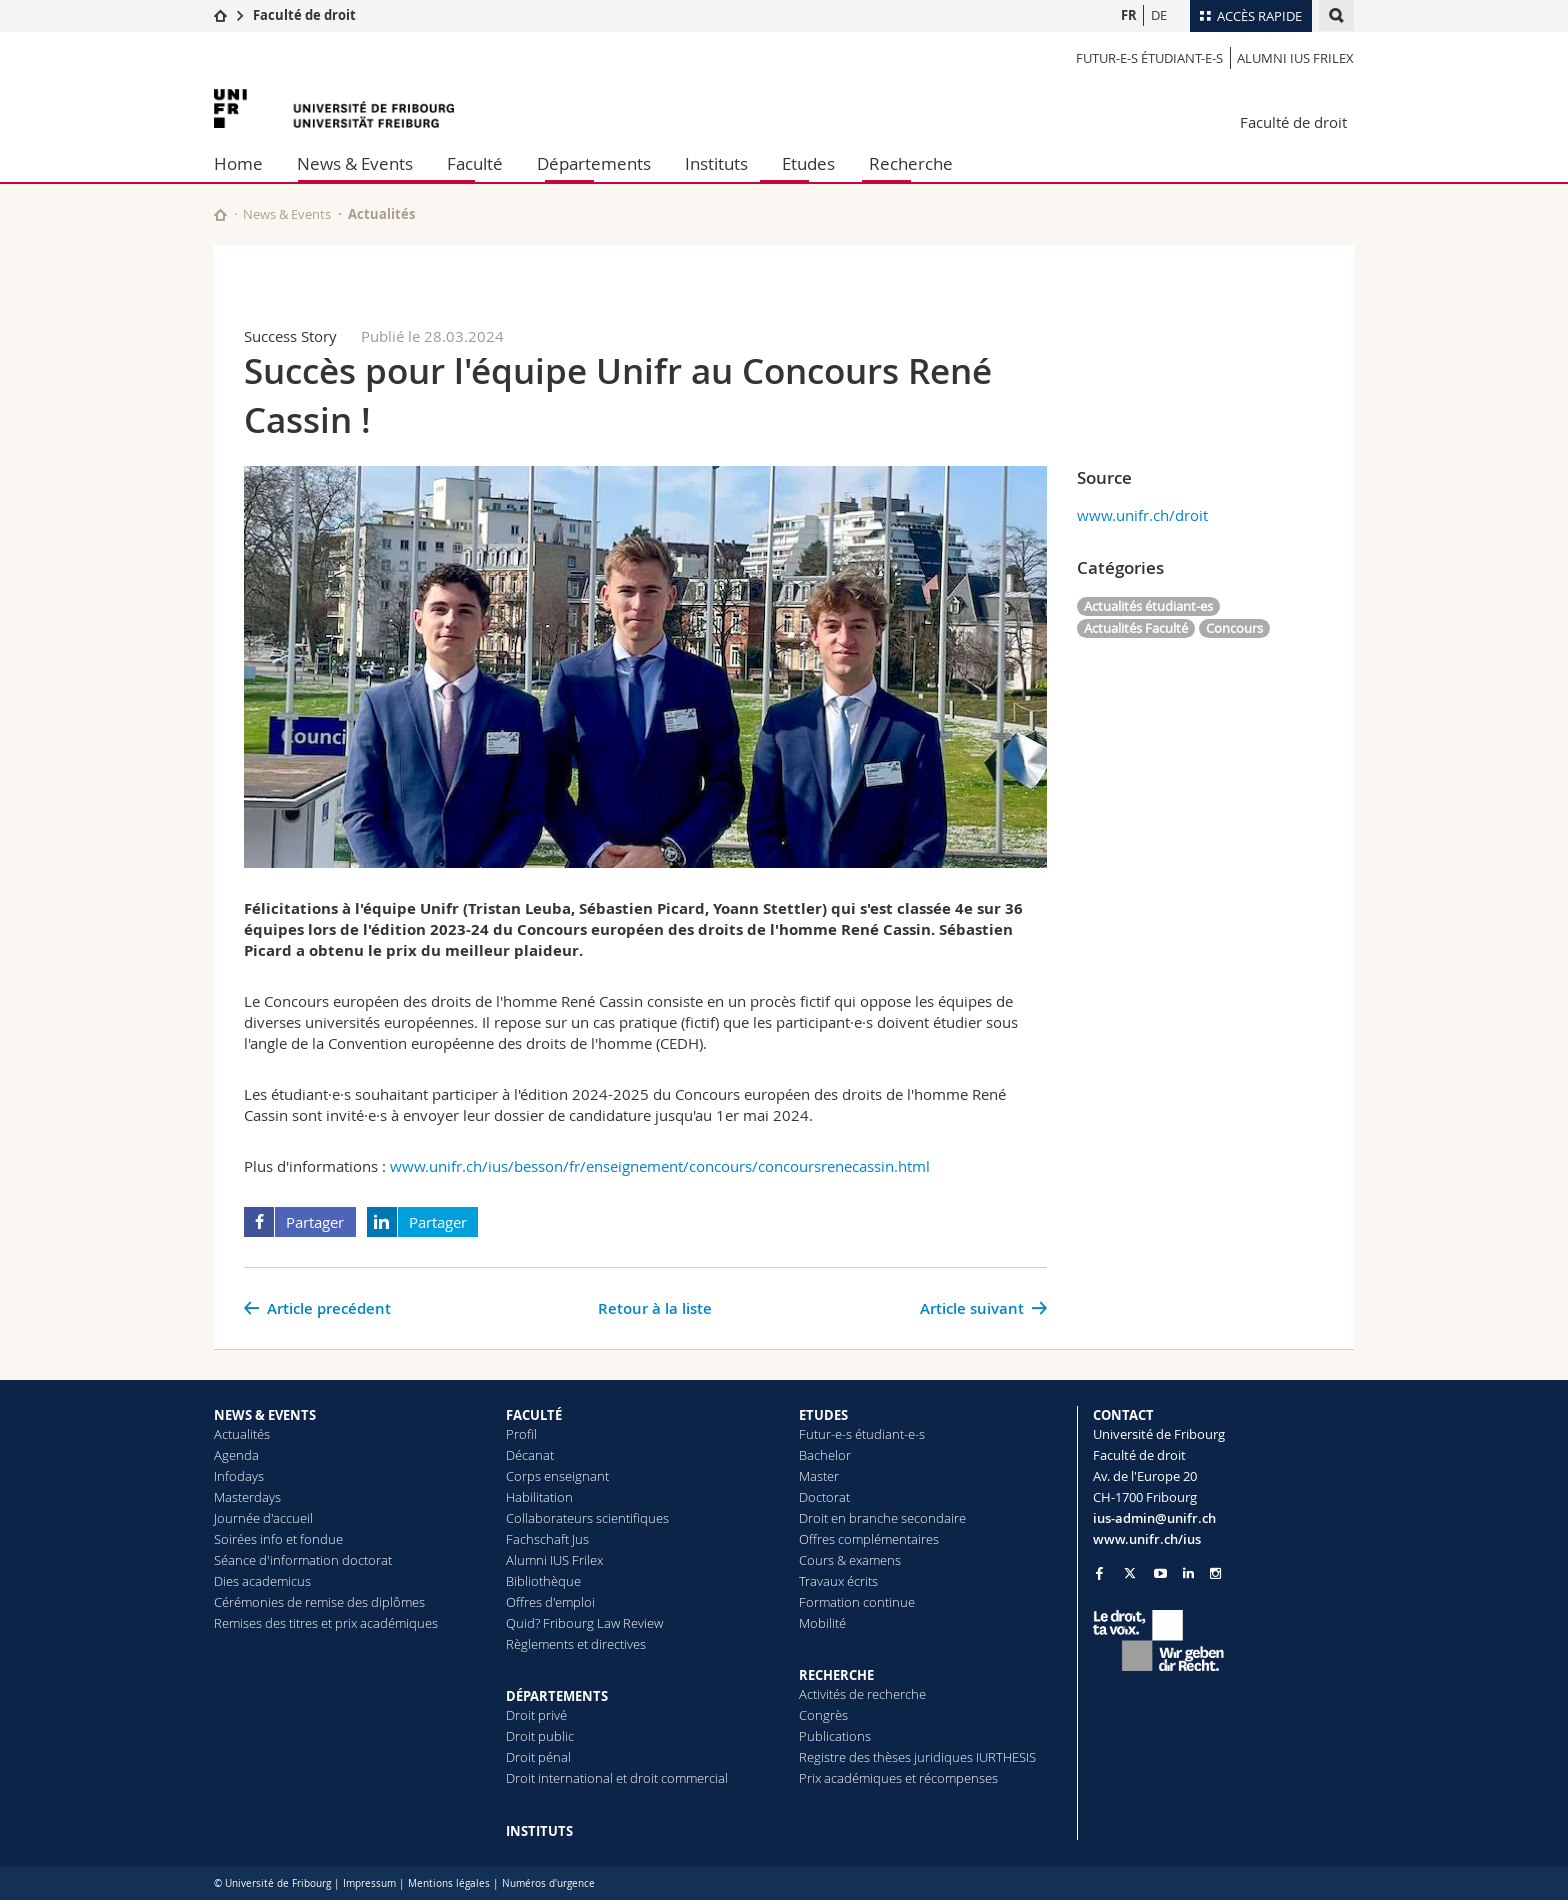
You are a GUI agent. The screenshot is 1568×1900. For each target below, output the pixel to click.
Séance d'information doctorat (303, 1560)
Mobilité (822, 1623)
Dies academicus (262, 1581)
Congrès (823, 1715)
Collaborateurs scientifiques (587, 1518)
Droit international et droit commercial (617, 1778)
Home (238, 163)
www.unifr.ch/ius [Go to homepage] (1147, 1539)
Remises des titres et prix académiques (326, 1623)
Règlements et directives (576, 1644)
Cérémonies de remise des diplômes (319, 1602)
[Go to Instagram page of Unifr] (1215, 1573)
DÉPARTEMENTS (557, 1696)
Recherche (911, 163)
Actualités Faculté (1136, 628)
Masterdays (247, 1497)
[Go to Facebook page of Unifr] (1099, 1573)
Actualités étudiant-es (1148, 606)
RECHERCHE (836, 1675)
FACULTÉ (534, 1415)
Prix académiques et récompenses (898, 1778)
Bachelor (825, 1455)
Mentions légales (449, 1883)
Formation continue (857, 1602)
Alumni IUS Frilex (1295, 58)
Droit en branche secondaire (882, 1518)
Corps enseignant (557, 1476)
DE (1159, 15)
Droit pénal (538, 1757)
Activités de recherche (862, 1694)
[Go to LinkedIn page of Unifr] (1188, 1573)
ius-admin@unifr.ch (1154, 1518)
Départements (594, 163)
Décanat (530, 1455)
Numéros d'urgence (548, 1883)
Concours (1234, 628)
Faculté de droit (304, 15)
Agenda (236, 1455)
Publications (835, 1736)
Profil (521, 1434)
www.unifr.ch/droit (1142, 515)
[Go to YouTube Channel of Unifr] (1160, 1573)
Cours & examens (850, 1560)
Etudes (808, 163)
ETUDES (823, 1415)
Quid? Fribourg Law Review (584, 1623)
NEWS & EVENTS (265, 1415)
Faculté (475, 163)
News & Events (355, 163)
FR (1129, 15)
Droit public (540, 1736)
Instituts (716, 163)
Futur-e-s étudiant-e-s (1149, 58)
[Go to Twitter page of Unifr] (1130, 1573)
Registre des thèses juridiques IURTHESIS (917, 1757)
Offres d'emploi (550, 1602)
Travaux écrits (838, 1581)
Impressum (369, 1883)
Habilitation (539, 1497)
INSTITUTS (539, 1831)
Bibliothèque (543, 1581)
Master (819, 1476)
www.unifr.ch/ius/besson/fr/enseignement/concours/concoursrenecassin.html (660, 1166)
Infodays (239, 1476)
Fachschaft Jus (547, 1539)
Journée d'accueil (263, 1518)
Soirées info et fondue (278, 1539)
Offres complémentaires (869, 1539)
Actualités (242, 1434)
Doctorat (824, 1497)
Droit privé (536, 1715)
